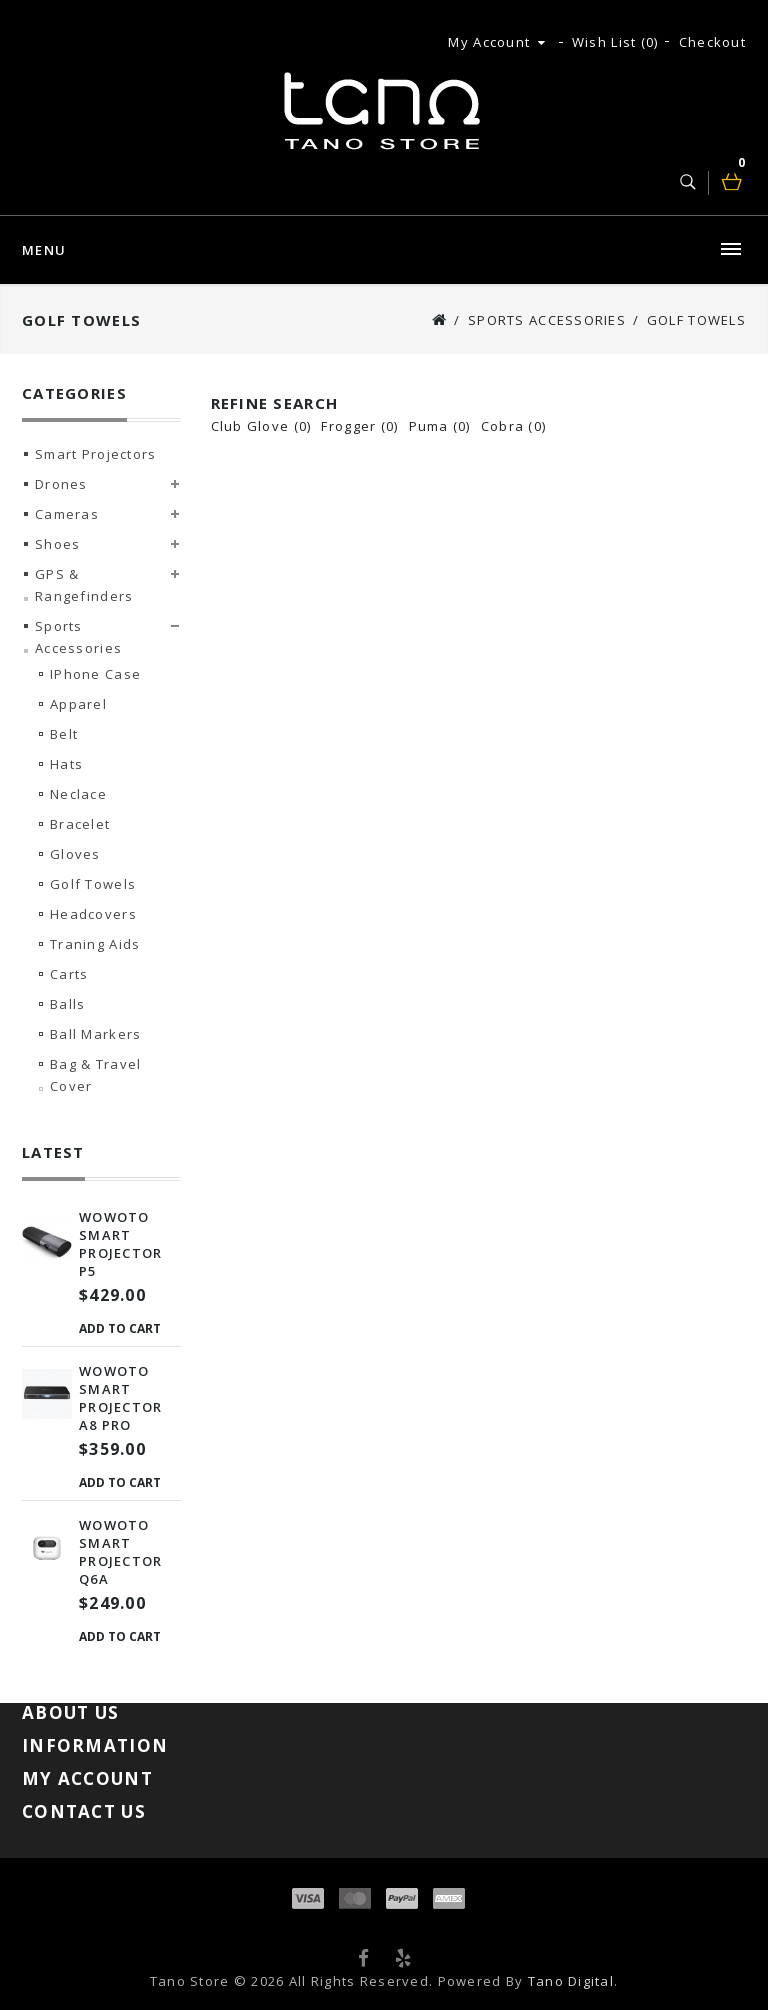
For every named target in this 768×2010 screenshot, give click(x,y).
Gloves (75, 854)
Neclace (78, 794)
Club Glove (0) (261, 426)
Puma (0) (440, 426)
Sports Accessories (547, 320)
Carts (69, 974)
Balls (67, 1004)
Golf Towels (696, 320)
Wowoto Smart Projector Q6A (121, 1552)
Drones (61, 484)
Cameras (67, 514)
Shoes (57, 544)
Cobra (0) (514, 426)
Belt (64, 734)
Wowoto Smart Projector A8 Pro (121, 1398)
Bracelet (80, 824)
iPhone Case (95, 674)
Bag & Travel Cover (95, 1075)
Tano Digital (571, 1981)
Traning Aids (95, 944)
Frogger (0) (359, 426)
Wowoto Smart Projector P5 (121, 1244)
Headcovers (93, 914)
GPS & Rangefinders (84, 585)
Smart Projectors (95, 454)
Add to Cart (120, 1328)
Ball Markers (95, 1034)
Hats (66, 764)
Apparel (78, 704)
